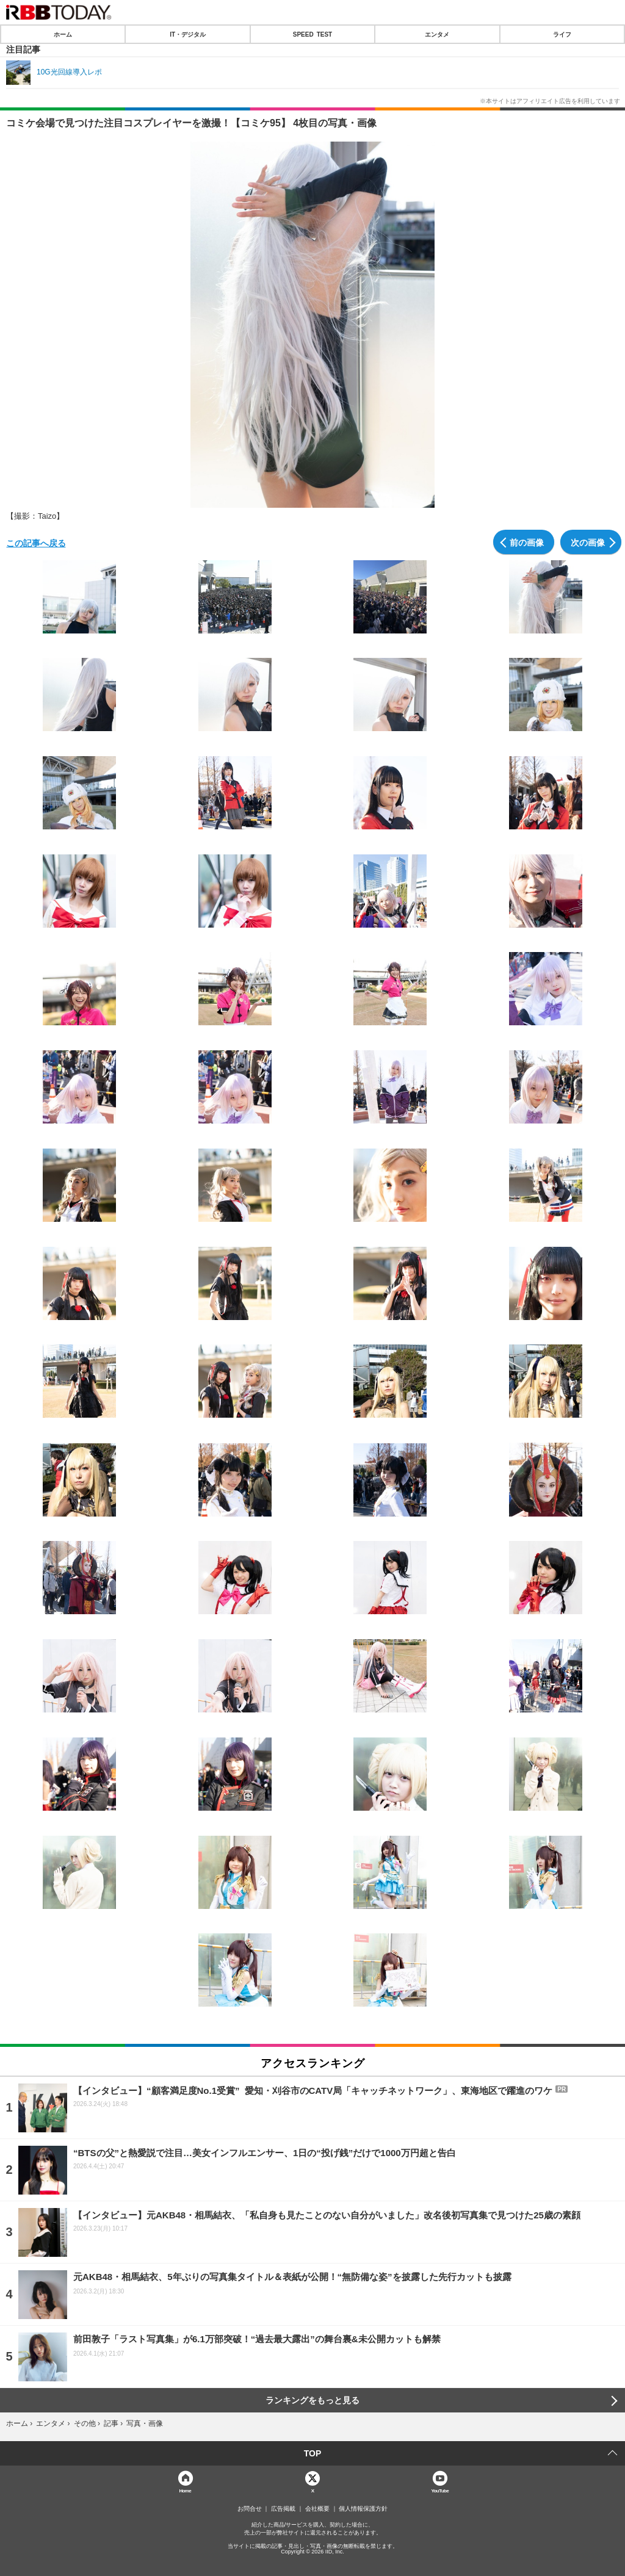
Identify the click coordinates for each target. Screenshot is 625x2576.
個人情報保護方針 (363, 2509)
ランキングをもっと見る (312, 2400)
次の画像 (588, 542)
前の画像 (527, 542)
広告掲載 (283, 2509)
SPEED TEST (312, 34)
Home (185, 2490)
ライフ (562, 34)
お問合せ (249, 2509)
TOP (313, 2453)
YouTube (440, 2490)
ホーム (63, 34)
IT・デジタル (188, 34)
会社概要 (317, 2509)
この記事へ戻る (36, 542)
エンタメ (437, 34)
